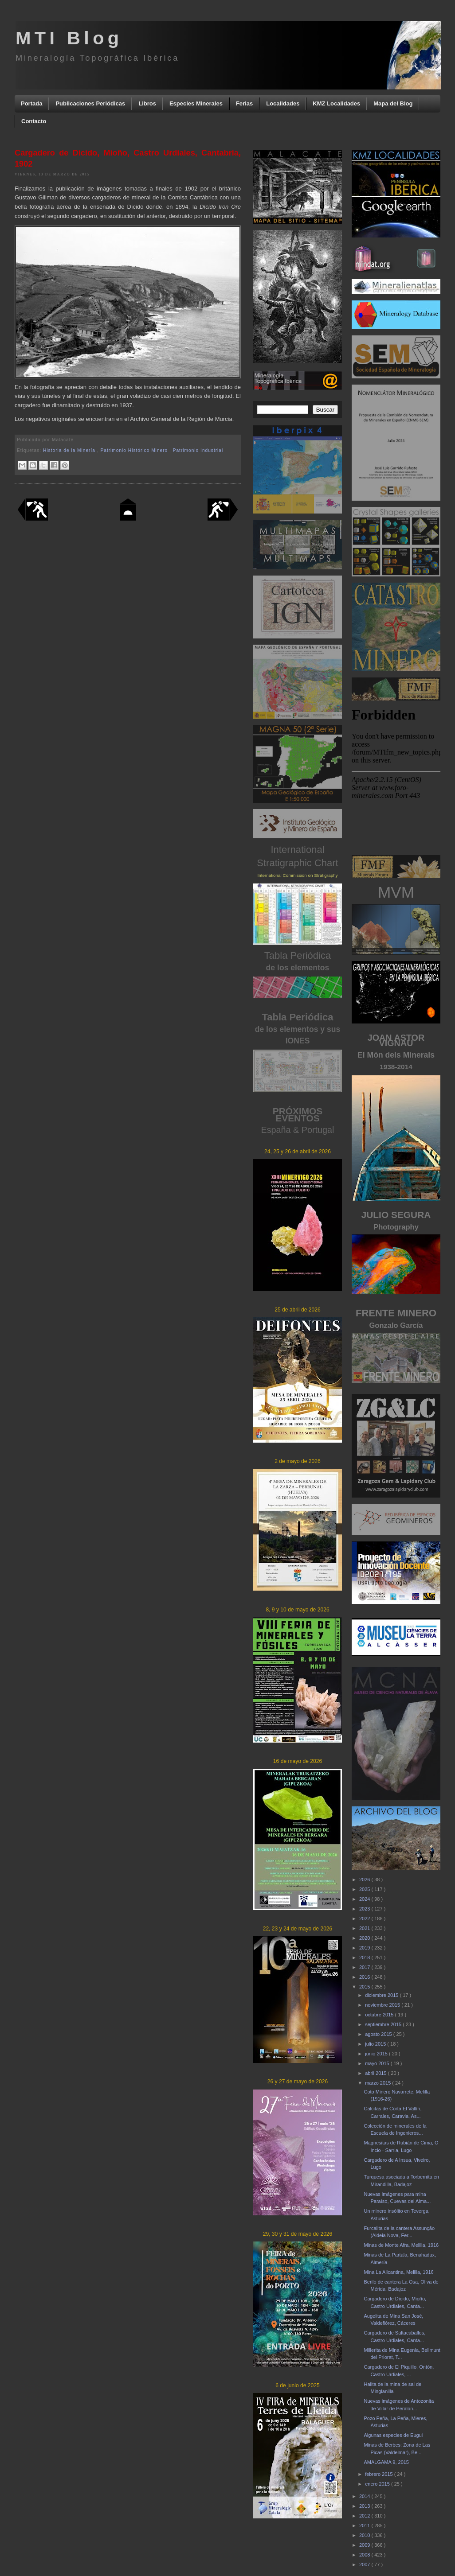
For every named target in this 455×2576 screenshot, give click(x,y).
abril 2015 (376, 2073)
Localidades (282, 103)
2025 (365, 1889)
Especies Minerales (196, 103)
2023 (365, 1908)
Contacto (33, 121)
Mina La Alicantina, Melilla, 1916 (398, 2272)
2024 (365, 1899)
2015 (365, 1986)
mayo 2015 (377, 2063)
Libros (147, 103)
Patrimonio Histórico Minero (134, 450)
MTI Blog (69, 37)
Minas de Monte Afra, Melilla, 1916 (401, 2245)
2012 (365, 2515)
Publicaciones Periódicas (90, 103)
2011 (365, 2525)
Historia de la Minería (70, 450)
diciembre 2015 (382, 1995)
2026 (365, 1879)
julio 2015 (376, 2044)
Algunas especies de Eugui (393, 2435)
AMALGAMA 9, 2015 (386, 2462)
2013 (365, 2506)
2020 (365, 1938)
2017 (365, 1967)
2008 (365, 2554)
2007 (365, 2564)
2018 (365, 1957)
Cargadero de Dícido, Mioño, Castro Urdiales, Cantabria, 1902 (128, 158)
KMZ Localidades (336, 103)
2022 (365, 1918)
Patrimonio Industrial (198, 450)
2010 (365, 2535)
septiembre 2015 (384, 2024)
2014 (365, 2496)
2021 (365, 1928)
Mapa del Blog (392, 103)
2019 (365, 1947)
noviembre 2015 (383, 2005)
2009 (365, 2545)
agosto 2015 (379, 2034)
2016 (365, 1977)
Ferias (244, 103)
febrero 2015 (379, 2474)
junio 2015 (377, 2053)
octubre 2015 (380, 2014)
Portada (31, 103)
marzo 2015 (378, 2083)
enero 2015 (378, 2484)
